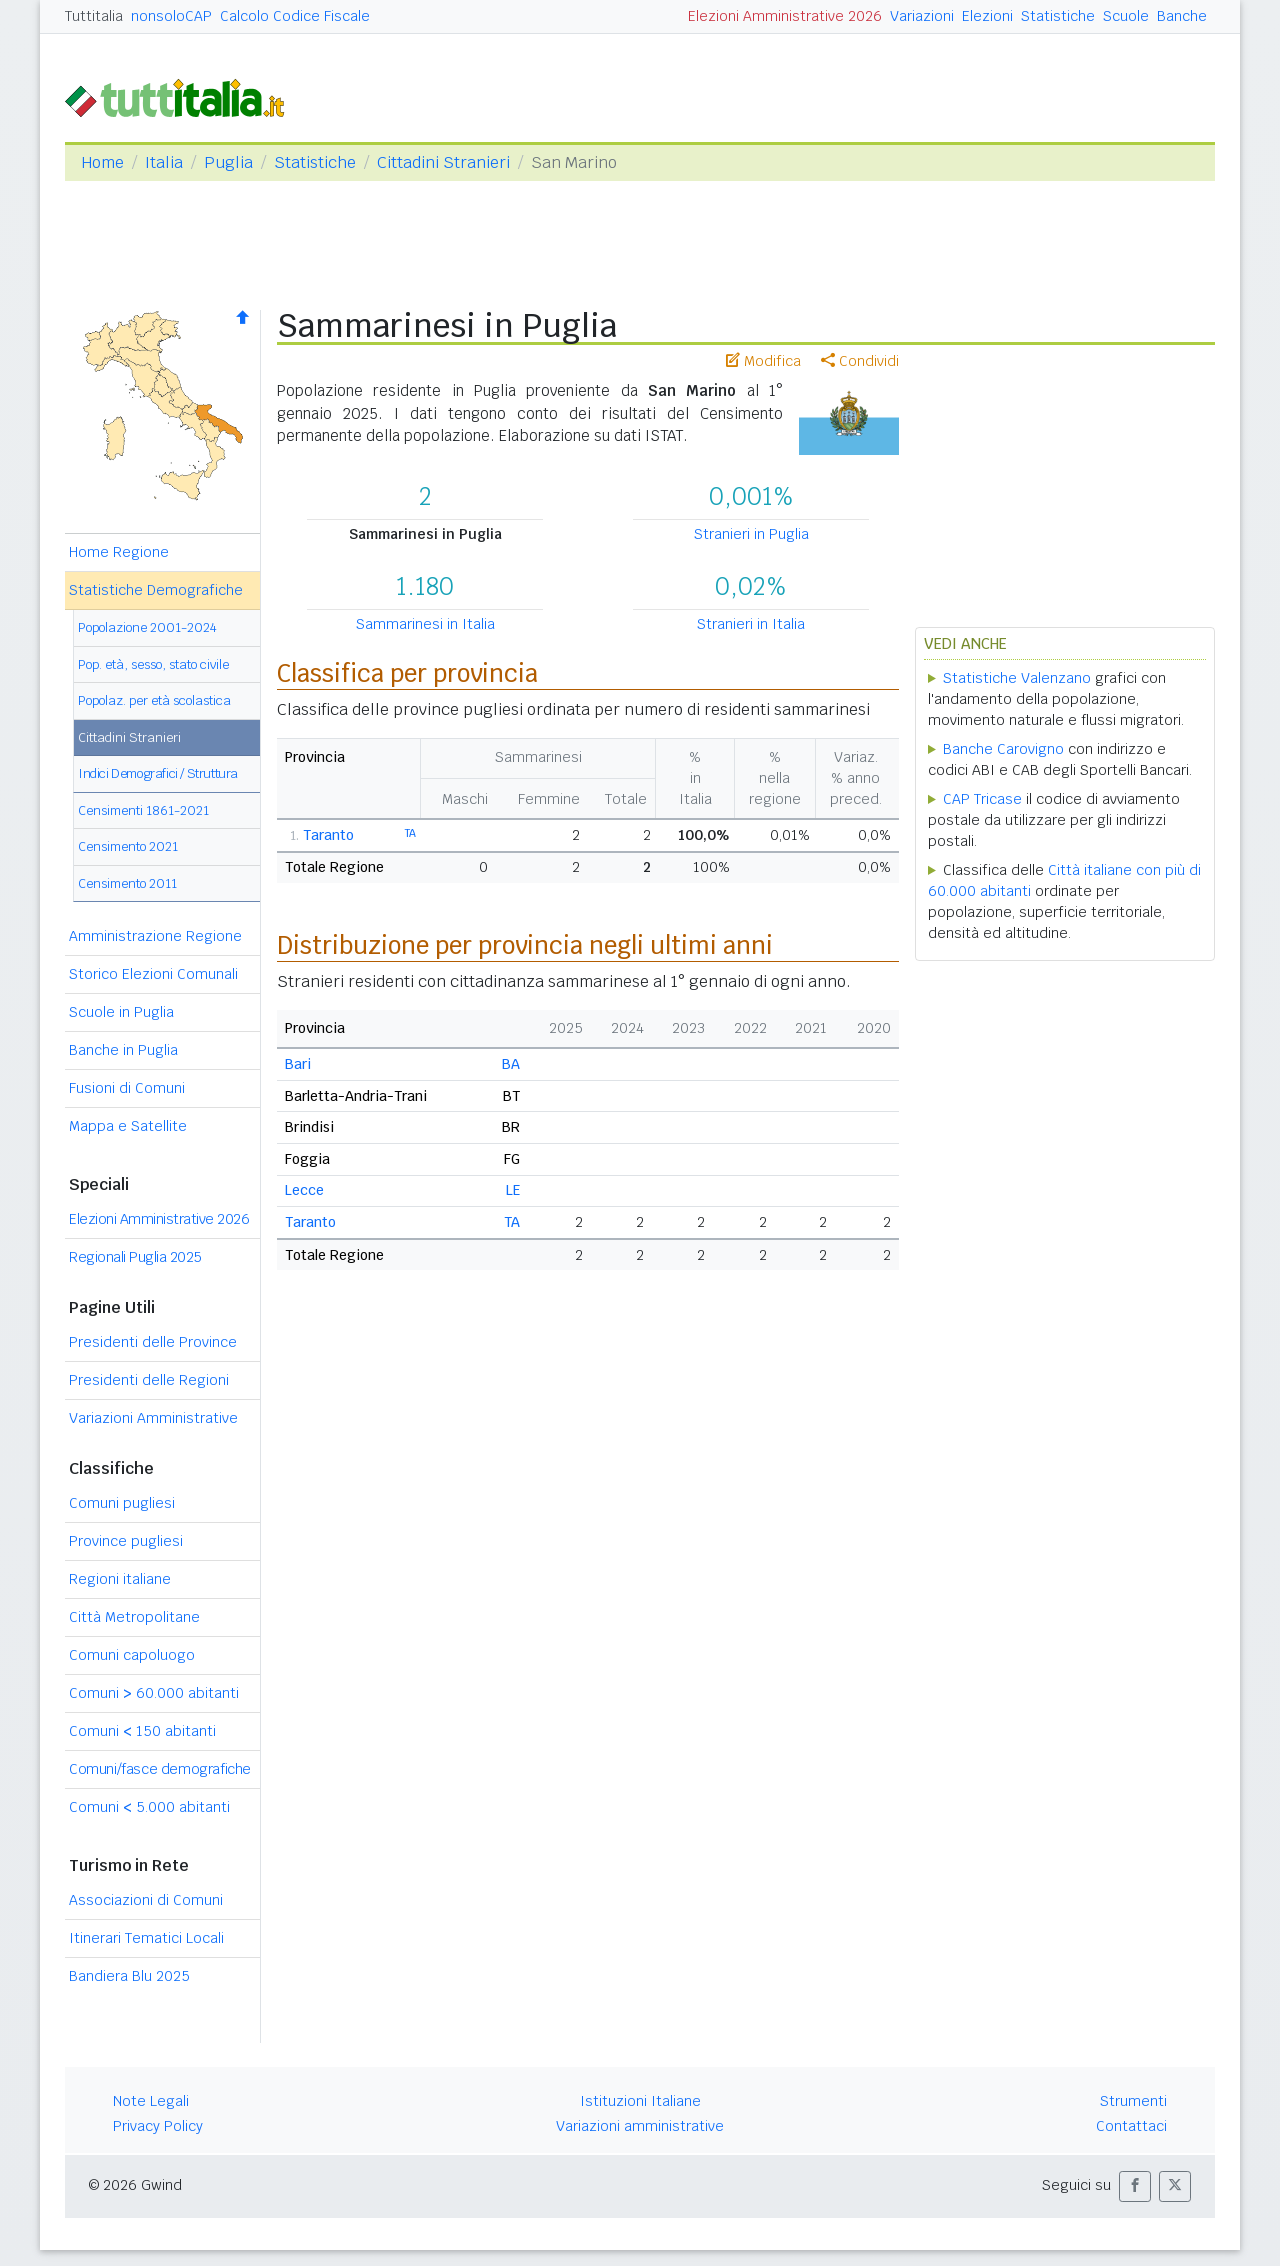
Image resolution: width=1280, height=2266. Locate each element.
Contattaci (1131, 2126)
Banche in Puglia (123, 1050)
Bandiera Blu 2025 (129, 1976)
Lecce (304, 1190)
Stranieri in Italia (751, 624)
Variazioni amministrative (640, 2126)
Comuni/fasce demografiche (160, 1769)
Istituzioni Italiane (640, 2101)
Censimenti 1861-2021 (143, 810)
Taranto (328, 835)
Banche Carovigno (1003, 749)
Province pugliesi (126, 1541)
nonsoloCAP (171, 16)
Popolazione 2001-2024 (147, 627)
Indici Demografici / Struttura (158, 773)
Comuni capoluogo (132, 1655)
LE (513, 1190)
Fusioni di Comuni (127, 1088)
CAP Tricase (982, 799)
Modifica (763, 361)
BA (511, 1064)
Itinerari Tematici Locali (146, 1938)
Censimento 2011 (127, 883)
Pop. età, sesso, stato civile (153, 664)
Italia (164, 162)
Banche (1182, 16)
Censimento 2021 (128, 846)
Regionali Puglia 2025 (135, 1257)
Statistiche (1058, 16)
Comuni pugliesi (122, 1503)
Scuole (1126, 16)
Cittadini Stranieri (443, 162)
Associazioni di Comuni (146, 1900)
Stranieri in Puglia (751, 534)
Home (102, 162)
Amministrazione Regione (155, 936)
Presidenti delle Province (153, 1342)
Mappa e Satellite (128, 1126)
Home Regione (119, 552)
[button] (1135, 2186)
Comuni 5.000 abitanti (149, 1807)
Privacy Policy (158, 2126)
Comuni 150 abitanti (142, 1731)
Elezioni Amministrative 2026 (785, 16)
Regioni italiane (120, 1579)
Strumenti (1133, 2101)
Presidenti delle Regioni (149, 1380)
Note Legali (151, 2101)
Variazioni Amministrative (153, 1418)
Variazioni (922, 16)
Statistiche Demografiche (156, 590)
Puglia (228, 162)
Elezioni (987, 16)
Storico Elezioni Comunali (153, 974)
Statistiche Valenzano (1017, 678)
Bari (298, 1064)
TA (410, 833)
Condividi (860, 361)
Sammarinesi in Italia (425, 624)
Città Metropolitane (134, 1617)
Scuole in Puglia (121, 1012)
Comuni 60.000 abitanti (154, 1693)
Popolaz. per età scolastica (154, 700)
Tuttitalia (94, 16)
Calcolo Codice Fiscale (295, 16)
